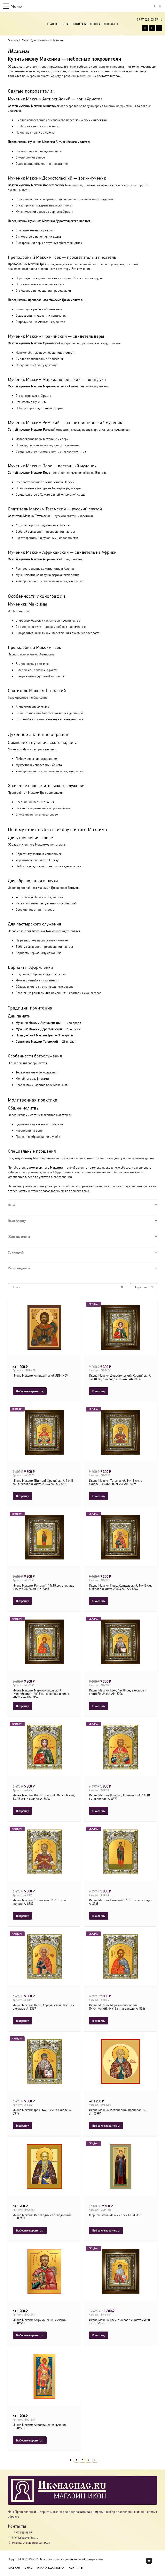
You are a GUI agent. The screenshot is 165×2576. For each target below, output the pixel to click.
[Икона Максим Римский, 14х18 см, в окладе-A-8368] (120, 1852)
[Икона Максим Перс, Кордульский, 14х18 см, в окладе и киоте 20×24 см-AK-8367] (120, 1537)
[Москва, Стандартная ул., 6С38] (10, 2542)
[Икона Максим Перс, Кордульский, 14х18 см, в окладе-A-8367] (44, 1956)
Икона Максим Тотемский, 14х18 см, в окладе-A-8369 (39, 1902)
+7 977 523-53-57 (22, 2532)
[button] (12, 6)
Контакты (111, 24)
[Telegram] (159, 28)
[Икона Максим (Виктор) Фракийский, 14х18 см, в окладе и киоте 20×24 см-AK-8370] (44, 1432)
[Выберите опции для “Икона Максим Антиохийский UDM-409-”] (30, 1391)
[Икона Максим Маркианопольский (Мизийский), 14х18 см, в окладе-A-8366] (120, 1956)
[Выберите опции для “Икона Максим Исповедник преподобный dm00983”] (30, 2230)
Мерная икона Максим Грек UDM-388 (115, 2215)
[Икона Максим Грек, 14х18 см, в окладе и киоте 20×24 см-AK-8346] (120, 1642)
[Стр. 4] (88, 2460)
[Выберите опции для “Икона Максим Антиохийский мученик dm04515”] (30, 2440)
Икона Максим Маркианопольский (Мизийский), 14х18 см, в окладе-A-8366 (117, 2007)
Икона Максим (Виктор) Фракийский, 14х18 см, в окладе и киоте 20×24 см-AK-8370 (43, 1482)
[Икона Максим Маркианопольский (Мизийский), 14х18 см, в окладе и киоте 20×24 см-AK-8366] (44, 1642)
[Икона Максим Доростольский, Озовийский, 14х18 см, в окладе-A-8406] (44, 1747)
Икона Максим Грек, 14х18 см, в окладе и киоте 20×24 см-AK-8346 (117, 1692)
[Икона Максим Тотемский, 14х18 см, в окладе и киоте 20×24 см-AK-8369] (120, 1432)
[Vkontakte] (145, 28)
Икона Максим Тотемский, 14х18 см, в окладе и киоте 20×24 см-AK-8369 (115, 1482)
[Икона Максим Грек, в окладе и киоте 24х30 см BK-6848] (120, 2271)
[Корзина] (154, 6)
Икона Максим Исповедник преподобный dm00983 (42, 2216)
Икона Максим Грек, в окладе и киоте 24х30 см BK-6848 (119, 2321)
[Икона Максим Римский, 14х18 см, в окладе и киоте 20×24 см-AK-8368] (44, 1537)
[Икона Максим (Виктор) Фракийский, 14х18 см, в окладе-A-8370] (120, 1747)
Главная (53, 24)
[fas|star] (149, 2561)
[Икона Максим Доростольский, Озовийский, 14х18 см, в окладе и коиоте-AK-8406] (120, 1327)
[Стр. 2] (76, 2460)
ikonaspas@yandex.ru (25, 2537)
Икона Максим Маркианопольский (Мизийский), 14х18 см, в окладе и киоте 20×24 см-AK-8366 (41, 1693)
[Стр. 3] (82, 2460)
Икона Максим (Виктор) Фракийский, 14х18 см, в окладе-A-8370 (119, 1797)
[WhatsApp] (152, 28)
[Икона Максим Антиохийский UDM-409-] (44, 1327)
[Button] (160, 6)
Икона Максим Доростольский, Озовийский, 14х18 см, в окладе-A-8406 (44, 1797)
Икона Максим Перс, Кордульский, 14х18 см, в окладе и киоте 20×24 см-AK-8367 (120, 1587)
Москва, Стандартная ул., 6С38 (31, 2542)
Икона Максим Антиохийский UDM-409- (41, 1375)
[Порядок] (143, 1287)
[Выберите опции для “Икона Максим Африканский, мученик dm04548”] (30, 2335)
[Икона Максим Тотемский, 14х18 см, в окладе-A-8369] (44, 1852)
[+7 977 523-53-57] (10, 2532)
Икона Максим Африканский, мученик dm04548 (39, 2321)
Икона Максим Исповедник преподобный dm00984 (118, 2112)
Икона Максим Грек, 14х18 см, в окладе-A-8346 (42, 2112)
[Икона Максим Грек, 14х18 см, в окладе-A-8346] (44, 2061)
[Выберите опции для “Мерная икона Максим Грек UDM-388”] (106, 2230)
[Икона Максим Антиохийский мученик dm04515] (44, 2376)
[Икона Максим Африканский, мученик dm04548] (44, 2271)
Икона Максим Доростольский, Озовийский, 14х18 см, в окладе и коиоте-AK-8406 (120, 1377)
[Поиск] (67, 1287)
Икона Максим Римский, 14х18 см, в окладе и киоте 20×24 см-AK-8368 (43, 1587)
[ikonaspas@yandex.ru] (10, 2537)
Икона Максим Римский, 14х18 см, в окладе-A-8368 (120, 1902)
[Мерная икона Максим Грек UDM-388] (120, 2166)
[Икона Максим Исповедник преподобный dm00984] (120, 2061)
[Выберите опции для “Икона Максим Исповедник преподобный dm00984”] (106, 2125)
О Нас (66, 24)
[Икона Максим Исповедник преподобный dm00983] (44, 2166)
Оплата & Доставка (86, 24)
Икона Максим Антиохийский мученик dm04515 (40, 2426)
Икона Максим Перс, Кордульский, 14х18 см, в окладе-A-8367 (44, 2007)
